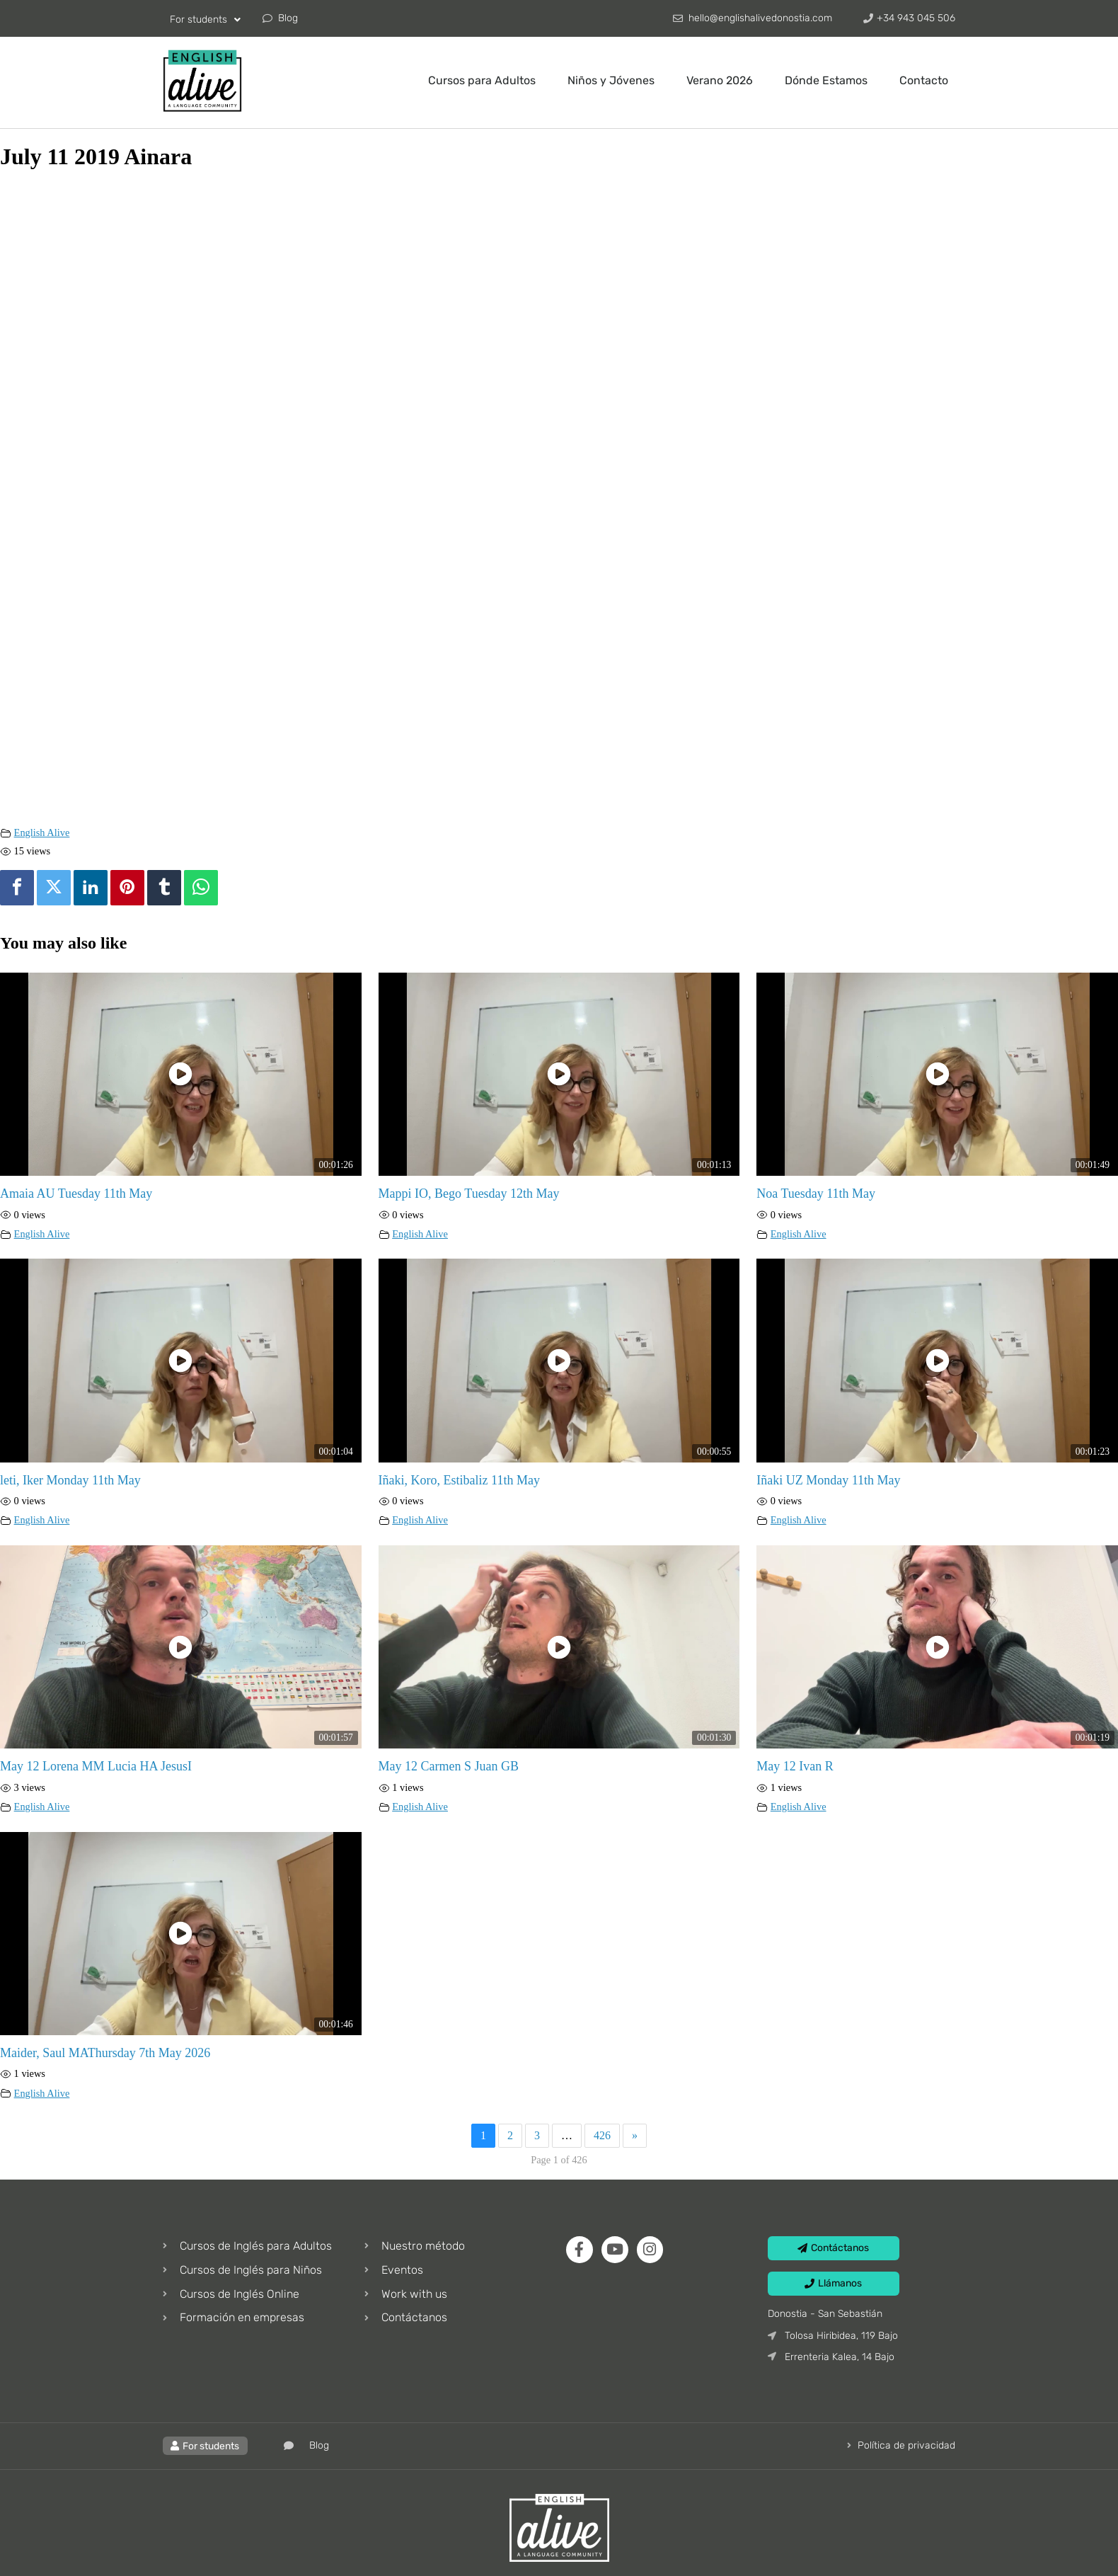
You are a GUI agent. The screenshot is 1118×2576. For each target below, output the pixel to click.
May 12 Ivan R (794, 1766)
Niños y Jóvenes (611, 80)
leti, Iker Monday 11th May (70, 1480)
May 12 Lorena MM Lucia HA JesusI (96, 1766)
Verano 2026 (719, 80)
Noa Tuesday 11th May (815, 1193)
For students (205, 19)
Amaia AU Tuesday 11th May (76, 1193)
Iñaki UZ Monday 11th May (828, 1480)
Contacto (923, 80)
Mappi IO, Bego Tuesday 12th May (469, 1193)
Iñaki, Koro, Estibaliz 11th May (459, 1480)
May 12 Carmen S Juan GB (449, 1766)
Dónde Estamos (826, 80)
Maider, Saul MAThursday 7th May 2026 (105, 2053)
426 (602, 2135)
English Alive (42, 832)
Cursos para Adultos (482, 80)
